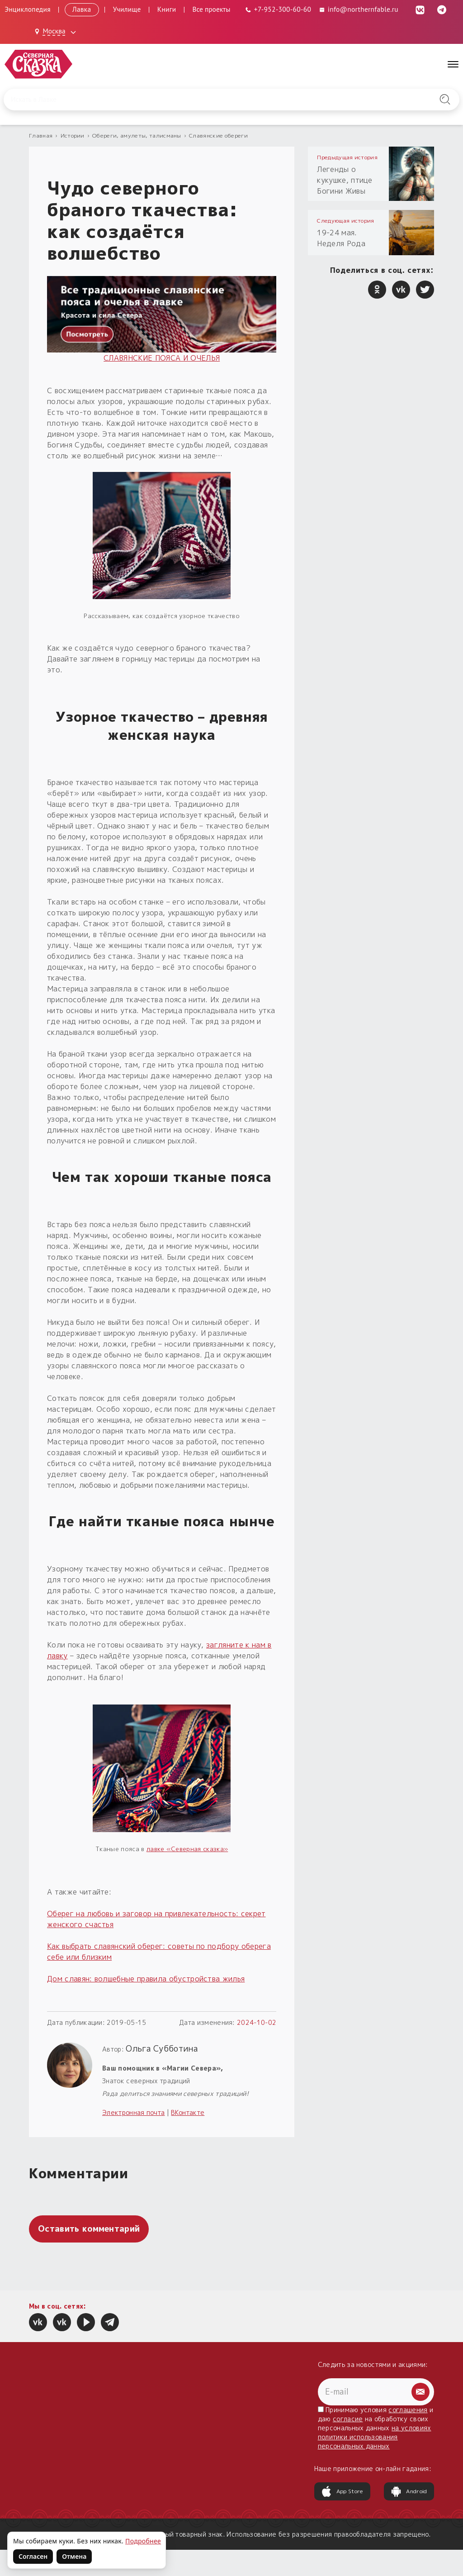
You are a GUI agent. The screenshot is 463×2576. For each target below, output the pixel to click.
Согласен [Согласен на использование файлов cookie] (33, 2556)
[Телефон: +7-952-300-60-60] (278, 9)
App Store (342, 2491)
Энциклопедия (28, 9)
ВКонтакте (187, 2112)
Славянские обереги (218, 135)
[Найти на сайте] (444, 99)
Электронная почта (133, 2112)
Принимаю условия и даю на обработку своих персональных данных (376, 2427)
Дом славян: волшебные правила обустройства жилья (146, 1979)
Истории (73, 135)
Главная (40, 135)
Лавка (81, 9)
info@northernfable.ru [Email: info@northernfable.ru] (358, 9)
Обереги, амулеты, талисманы (136, 135)
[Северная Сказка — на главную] (38, 64)
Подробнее (143, 2541)
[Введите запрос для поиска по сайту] (198, 99)
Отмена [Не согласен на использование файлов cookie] (74, 2556)
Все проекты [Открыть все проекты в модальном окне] (212, 9)
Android (409, 2491)
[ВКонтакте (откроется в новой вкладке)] (420, 9)
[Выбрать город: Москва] (56, 31)
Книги (166, 9)
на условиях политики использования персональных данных (374, 2437)
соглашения (407, 2409)
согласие (348, 2418)
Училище (127, 9)
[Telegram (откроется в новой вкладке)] (441, 9)
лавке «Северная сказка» (187, 1849)
